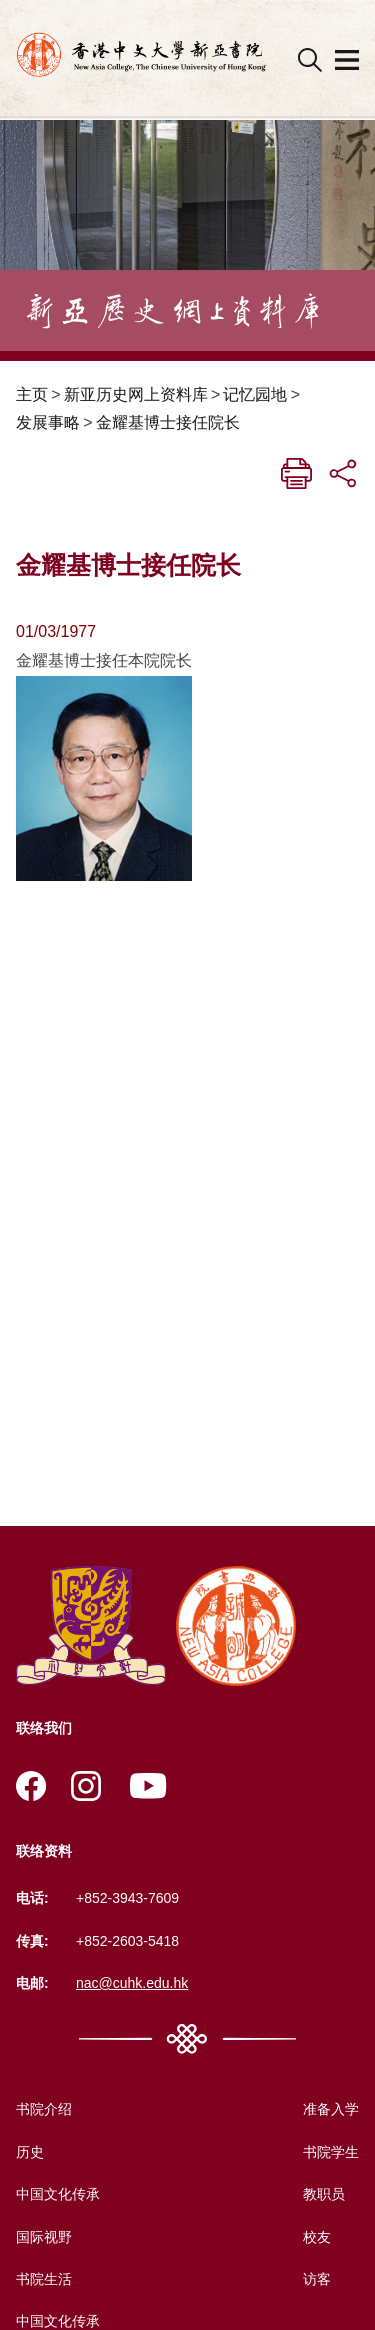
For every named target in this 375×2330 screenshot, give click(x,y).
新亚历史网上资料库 (136, 394)
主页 (32, 394)
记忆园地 (255, 394)
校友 (317, 2237)
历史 (30, 2152)
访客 (317, 2279)
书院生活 (44, 2279)
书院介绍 (44, 2109)
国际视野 (44, 2237)
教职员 (324, 2194)
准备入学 (331, 2109)
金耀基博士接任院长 (168, 422)
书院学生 (331, 2152)
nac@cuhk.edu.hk (132, 1983)
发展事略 (48, 422)
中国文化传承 (58, 2194)
